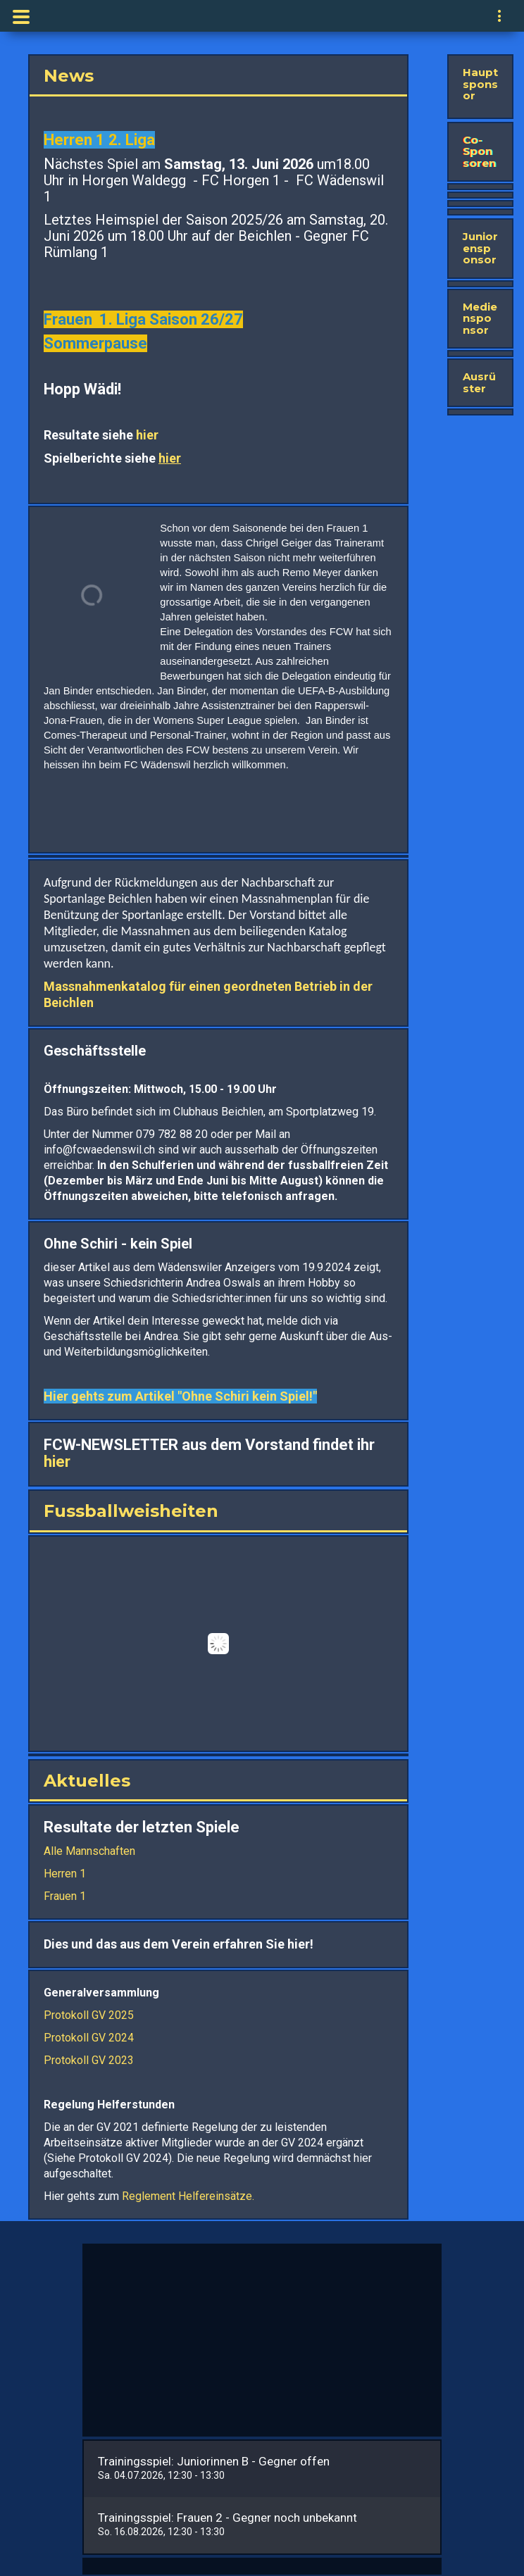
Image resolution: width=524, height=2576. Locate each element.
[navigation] (500, 17)
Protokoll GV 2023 (89, 2060)
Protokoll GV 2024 (89, 2037)
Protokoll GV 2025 (89, 2015)
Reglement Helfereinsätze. (186, 2196)
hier (145, 434)
